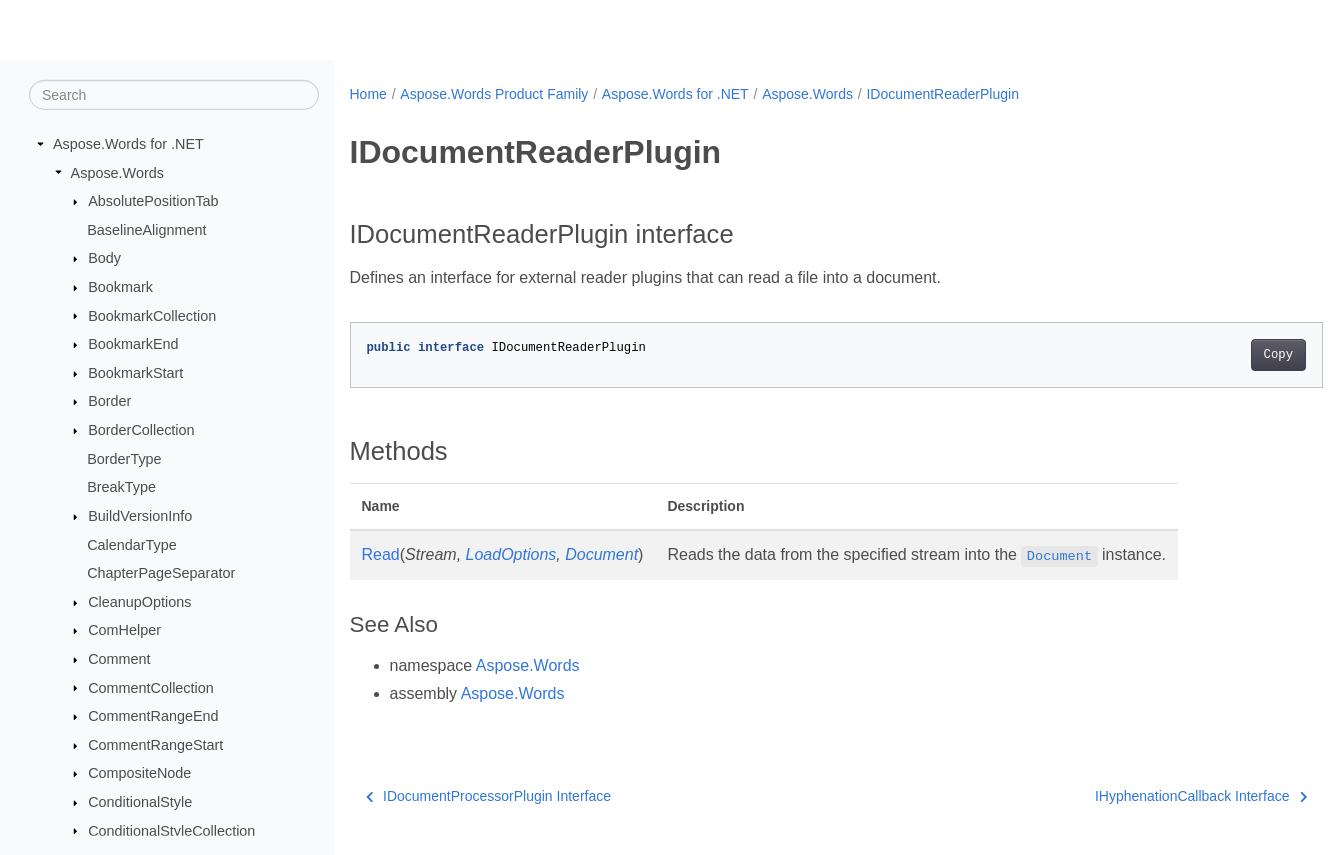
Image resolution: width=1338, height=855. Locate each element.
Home (368, 94)
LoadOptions (511, 554)
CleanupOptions (139, 602)
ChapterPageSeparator (161, 573)
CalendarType (132, 544)
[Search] (174, 95)
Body (104, 258)
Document (601, 554)
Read (381, 554)
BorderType (124, 459)
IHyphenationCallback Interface (1134, 796)
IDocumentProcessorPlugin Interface (489, 796)
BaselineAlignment (146, 230)
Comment (119, 659)
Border (109, 401)
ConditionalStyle (140, 802)
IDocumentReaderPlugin (942, 94)
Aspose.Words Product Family (494, 94)
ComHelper (124, 630)
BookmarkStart (135, 373)
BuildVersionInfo (140, 516)
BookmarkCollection (152, 315)
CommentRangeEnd (153, 716)
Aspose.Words (117, 172)
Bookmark (120, 287)
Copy (1210, 355)
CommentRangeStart (155, 745)
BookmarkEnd (133, 344)
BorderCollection (141, 430)
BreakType (121, 487)
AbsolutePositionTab (153, 201)
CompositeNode (139, 773)
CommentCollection (151, 687)
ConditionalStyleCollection (171, 830)
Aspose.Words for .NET (128, 144)
